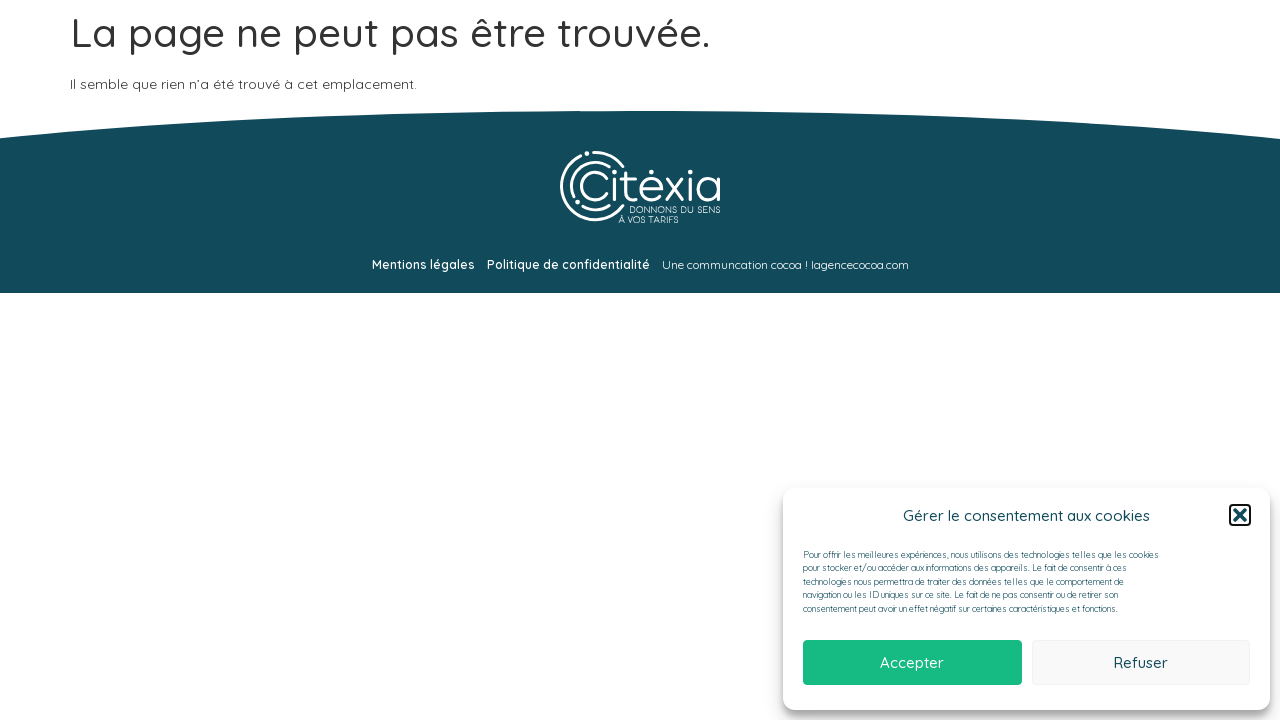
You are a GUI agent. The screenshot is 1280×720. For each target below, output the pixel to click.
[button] (1240, 515)
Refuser (1141, 662)
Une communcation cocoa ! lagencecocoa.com (785, 264)
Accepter (912, 662)
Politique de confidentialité (568, 264)
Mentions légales (423, 264)
